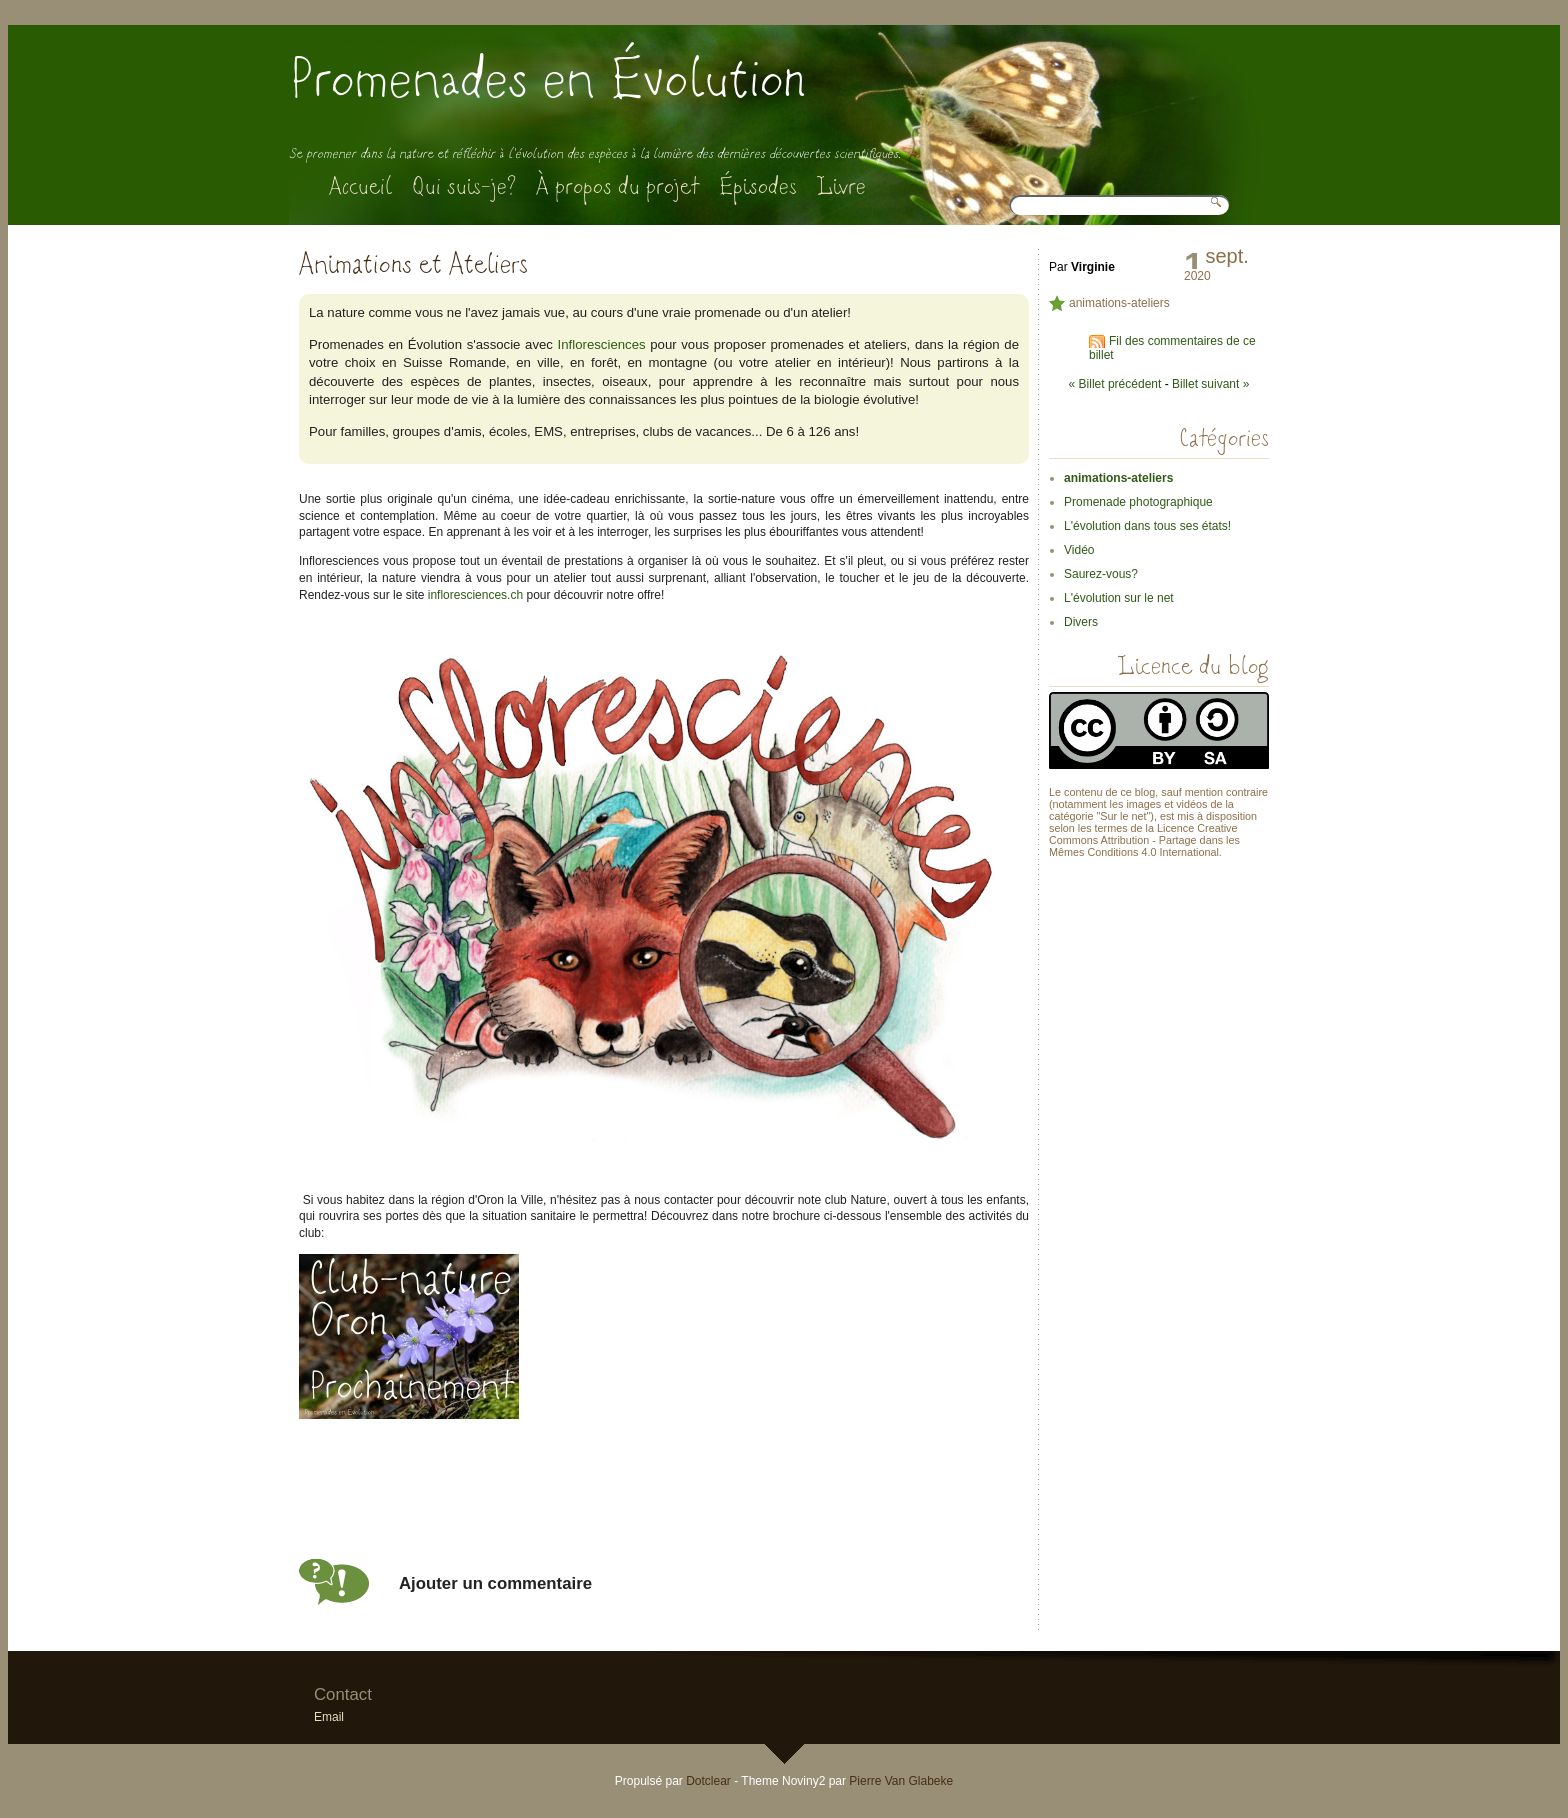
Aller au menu (395, 40)
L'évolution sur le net (1119, 598)
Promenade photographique (1138, 502)
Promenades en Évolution (547, 79)
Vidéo (1079, 550)
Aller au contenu (323, 40)
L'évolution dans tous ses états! (1147, 526)
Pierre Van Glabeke (901, 1781)
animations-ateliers (1119, 303)
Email (329, 1717)
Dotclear (708, 1781)
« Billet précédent (1115, 384)
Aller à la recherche (473, 40)
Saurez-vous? (1101, 574)
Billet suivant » (1210, 384)
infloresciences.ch (475, 595)
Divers (1081, 622)
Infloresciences (602, 344)
